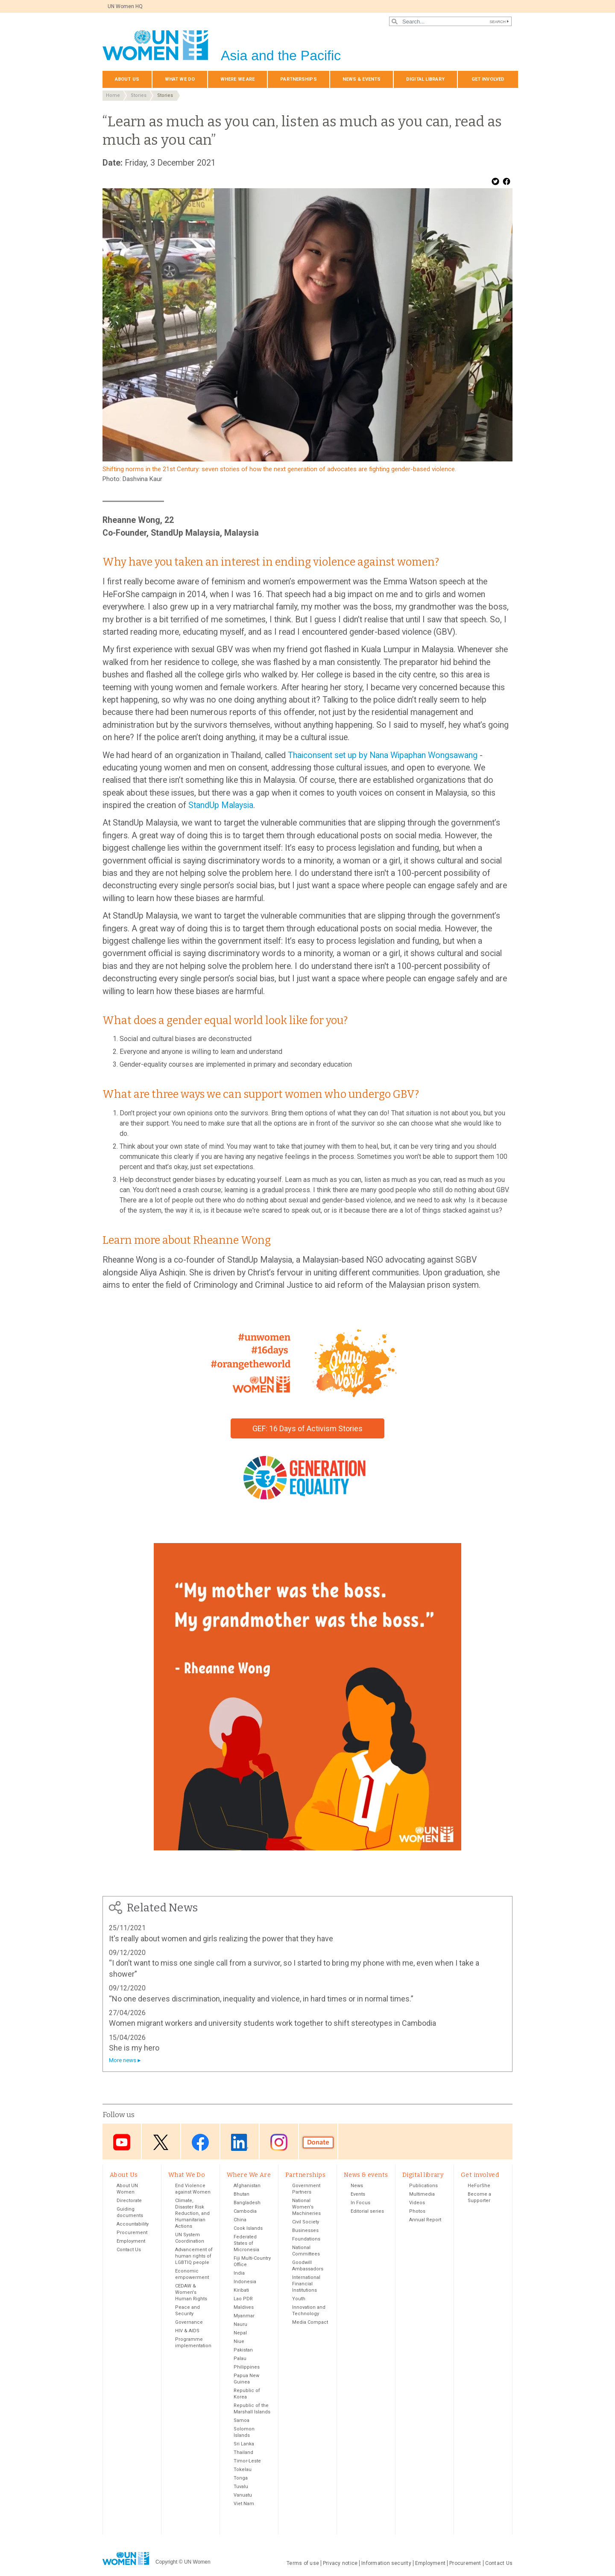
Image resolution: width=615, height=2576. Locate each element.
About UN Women (127, 2190)
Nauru (240, 2325)
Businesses (305, 2231)
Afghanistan (247, 2186)
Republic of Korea (247, 2395)
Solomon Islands (244, 2433)
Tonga (241, 2479)
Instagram (279, 2142)
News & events (362, 79)
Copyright (166, 2563)
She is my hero (134, 2047)
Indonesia (245, 2282)
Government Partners (306, 2190)
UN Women (197, 2563)
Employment (131, 2242)
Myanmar (244, 2316)
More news (122, 2060)
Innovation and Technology (308, 2311)
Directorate (129, 2201)
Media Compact (310, 2323)
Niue (239, 2342)
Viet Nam (244, 2504)
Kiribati (241, 2291)
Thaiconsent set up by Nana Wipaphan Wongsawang (382, 755)
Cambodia (245, 2212)
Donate (318, 2142)
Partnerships (298, 79)
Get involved (488, 79)
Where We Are (237, 79)
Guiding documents (130, 2213)
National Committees (306, 2252)
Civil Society (305, 2223)
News (357, 2186)
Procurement (132, 2233)
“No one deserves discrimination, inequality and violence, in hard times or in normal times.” (261, 1998)
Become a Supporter (479, 2198)
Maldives (244, 2308)
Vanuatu (243, 2496)
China (240, 2220)
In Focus (360, 2203)
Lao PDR (243, 2299)
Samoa (241, 2421)
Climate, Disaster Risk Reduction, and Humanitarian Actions (192, 2214)
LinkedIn (239, 2142)
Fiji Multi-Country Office (252, 2262)
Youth (298, 2299)
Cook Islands (248, 2229)
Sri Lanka (244, 2445)
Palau (240, 2359)
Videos (417, 2203)
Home (113, 95)
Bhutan (241, 2195)
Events (358, 2195)
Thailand (243, 2453)
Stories (138, 95)
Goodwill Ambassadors (307, 2267)
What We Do (180, 79)
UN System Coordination (189, 2239)
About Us (127, 79)
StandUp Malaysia (220, 805)
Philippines (247, 2368)
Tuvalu (241, 2487)
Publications (423, 2186)
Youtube (121, 2142)
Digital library (425, 79)
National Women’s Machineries (306, 2208)
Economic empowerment (192, 2275)
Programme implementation (193, 2343)
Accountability (133, 2225)
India (239, 2274)
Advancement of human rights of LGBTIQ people (194, 2257)
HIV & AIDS (187, 2331)
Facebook (200, 2142)
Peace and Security (187, 2311)
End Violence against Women (193, 2190)
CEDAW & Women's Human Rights (191, 2293)
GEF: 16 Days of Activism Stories (307, 1428)
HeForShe (479, 2186)
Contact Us (129, 2250)
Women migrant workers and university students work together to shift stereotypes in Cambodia (272, 2023)
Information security (386, 2564)
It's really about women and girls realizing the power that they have (221, 1938)
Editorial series (367, 2212)
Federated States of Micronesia (246, 2244)
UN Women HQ (125, 6)
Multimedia (422, 2195)
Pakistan (243, 2351)
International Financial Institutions (306, 2285)
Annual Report (425, 2220)
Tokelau (243, 2470)
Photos (417, 2212)
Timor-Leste (247, 2462)
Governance (189, 2323)
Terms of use (303, 2564)
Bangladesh (247, 2203)
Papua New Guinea (246, 2380)
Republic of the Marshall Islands (252, 2410)
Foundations (306, 2240)
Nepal (240, 2334)
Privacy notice (340, 2564)
